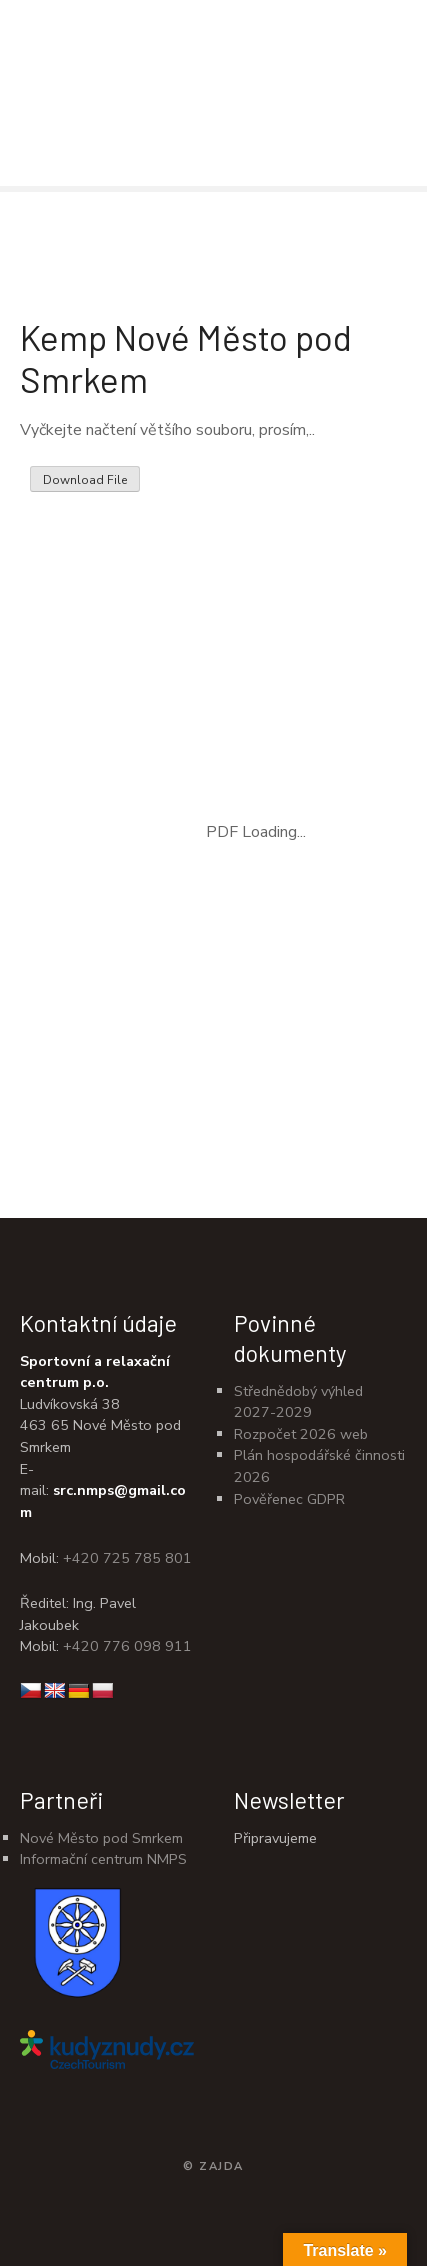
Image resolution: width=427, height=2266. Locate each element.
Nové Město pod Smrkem (101, 1838)
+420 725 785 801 (127, 1558)
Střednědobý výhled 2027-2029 (298, 1402)
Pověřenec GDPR (289, 1499)
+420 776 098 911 (127, 1646)
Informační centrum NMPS (103, 1859)
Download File (85, 480)
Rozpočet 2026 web (301, 1434)
